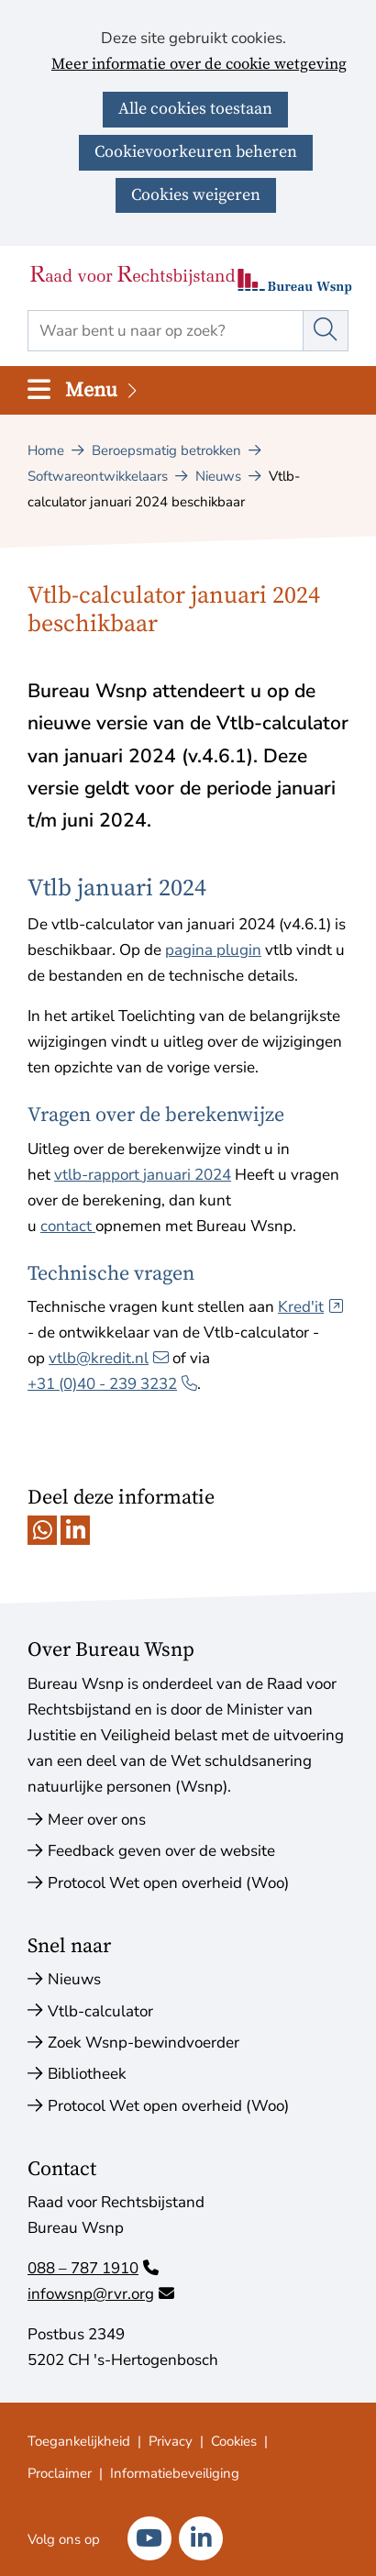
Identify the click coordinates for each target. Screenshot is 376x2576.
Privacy (171, 2441)
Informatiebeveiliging (174, 2473)
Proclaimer (60, 2473)
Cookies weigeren (195, 194)
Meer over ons (97, 1819)
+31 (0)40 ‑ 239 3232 (112, 1383)
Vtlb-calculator (100, 2011)
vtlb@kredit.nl (109, 1358)
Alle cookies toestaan (195, 108)
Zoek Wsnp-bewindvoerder (143, 2042)
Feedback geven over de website (161, 1850)
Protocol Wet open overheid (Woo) (168, 1882)
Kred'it (311, 1306)
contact (67, 1226)
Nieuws (74, 1979)
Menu (102, 390)
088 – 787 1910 (93, 2268)
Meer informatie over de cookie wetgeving (199, 65)
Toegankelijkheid (79, 2441)
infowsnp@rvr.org (101, 2293)
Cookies (234, 2441)
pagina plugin (213, 949)
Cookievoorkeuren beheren (195, 151)
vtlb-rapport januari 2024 (142, 1174)
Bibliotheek (87, 2073)
